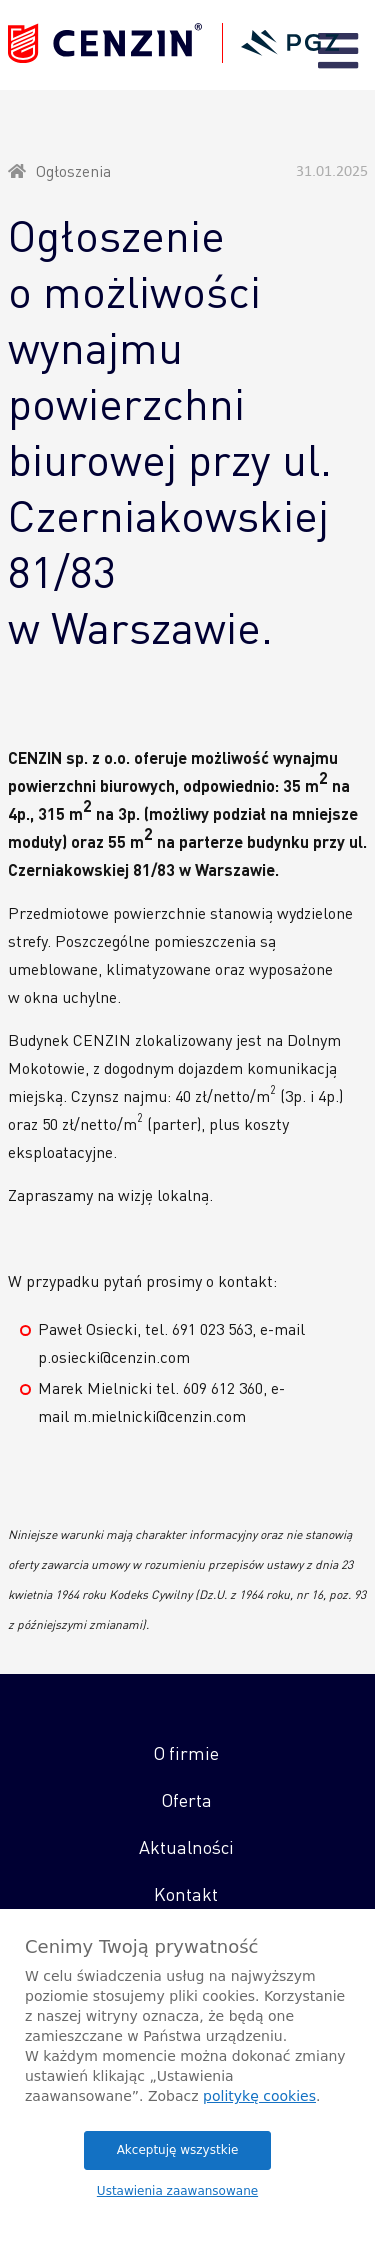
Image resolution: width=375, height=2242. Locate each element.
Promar (187, 2189)
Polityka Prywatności (142, 2148)
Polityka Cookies (267, 2148)
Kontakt (186, 1893)
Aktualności (186, 1846)
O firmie (186, 1752)
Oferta (186, 1799)
